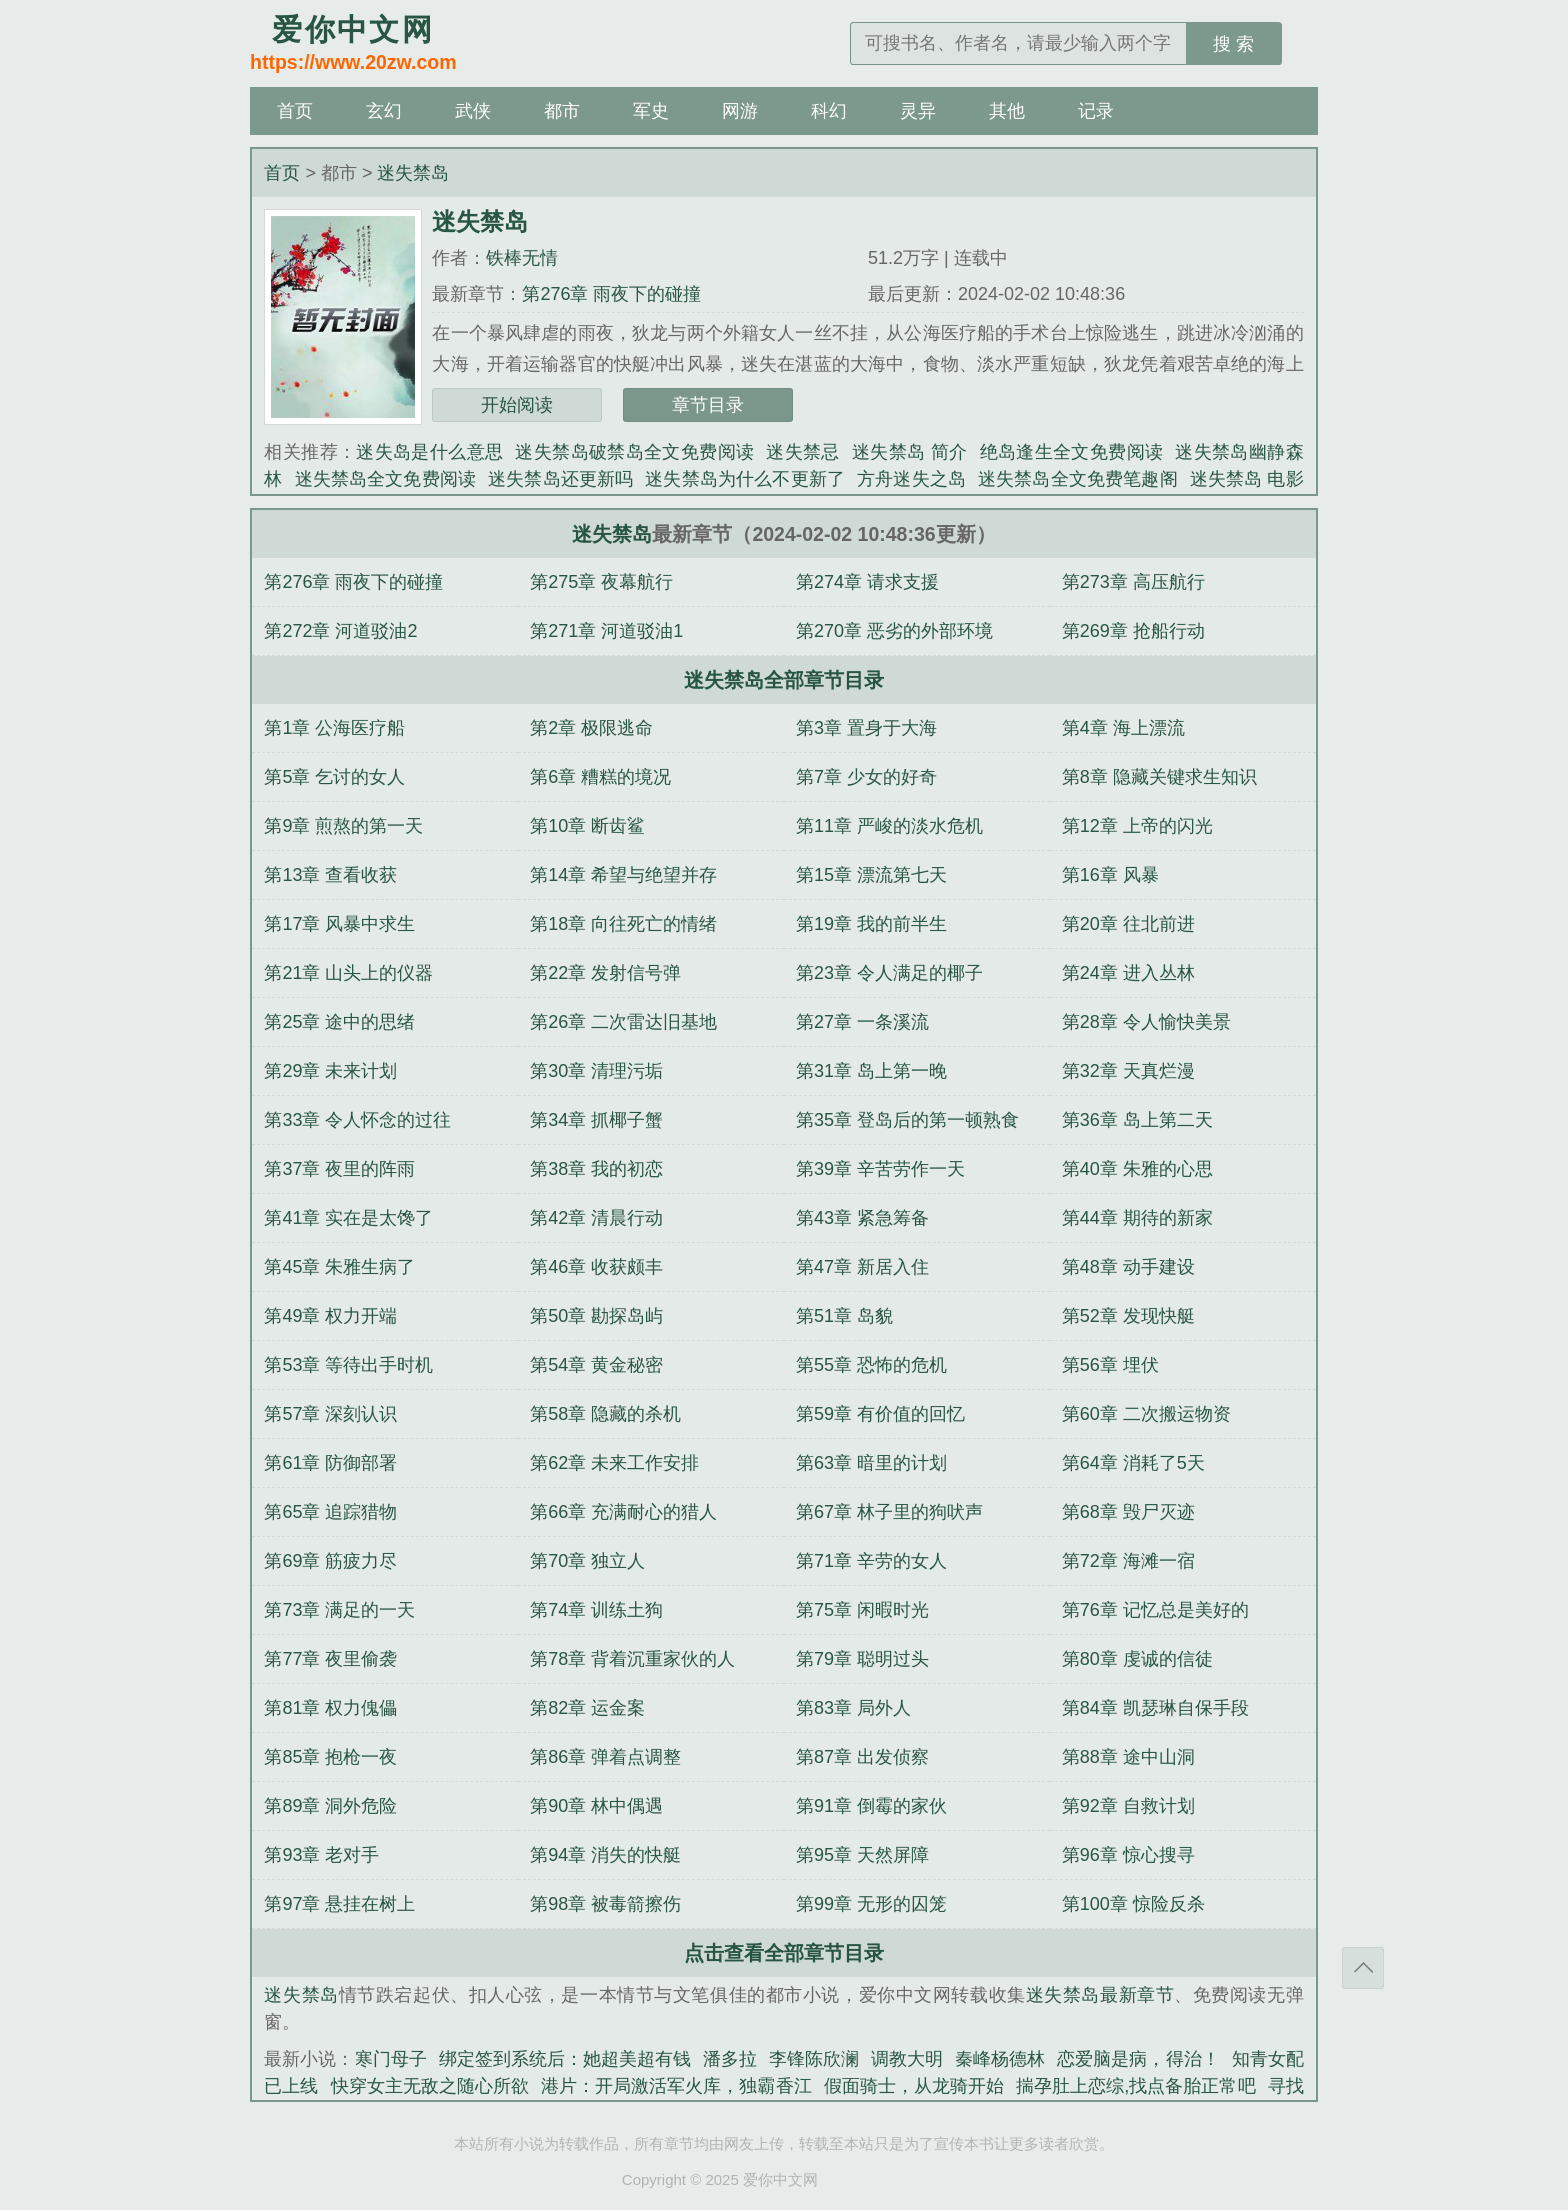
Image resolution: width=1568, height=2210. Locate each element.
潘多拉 (730, 2059)
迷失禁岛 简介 (910, 452)
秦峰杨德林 (1000, 2059)
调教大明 (907, 2059)
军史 (651, 111)
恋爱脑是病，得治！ (1138, 2059)
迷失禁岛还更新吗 (560, 479)
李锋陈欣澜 (814, 2059)
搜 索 (1233, 44)
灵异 (918, 111)
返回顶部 (1363, 1968)
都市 (562, 111)
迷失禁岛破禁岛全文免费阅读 (634, 452)
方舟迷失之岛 (911, 479)
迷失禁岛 (413, 173)
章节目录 (708, 405)
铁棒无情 (522, 258)
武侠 (473, 111)
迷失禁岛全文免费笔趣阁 (1078, 479)
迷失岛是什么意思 (429, 452)
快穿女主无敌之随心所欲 (430, 2086)
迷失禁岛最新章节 (1100, 1995)
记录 (1096, 111)
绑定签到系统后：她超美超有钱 (565, 2059)
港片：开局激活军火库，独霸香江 (676, 2086)
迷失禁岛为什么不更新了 (745, 479)
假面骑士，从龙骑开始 (914, 2086)
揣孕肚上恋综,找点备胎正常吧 (1136, 2086)
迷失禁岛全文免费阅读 (386, 479)
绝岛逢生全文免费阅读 (1072, 452)
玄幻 (384, 111)
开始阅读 (517, 405)
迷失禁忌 (803, 452)
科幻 (829, 111)
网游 (740, 111)
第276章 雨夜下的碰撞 (611, 294)
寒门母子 (391, 2059)
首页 (295, 111)
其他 (1007, 111)
